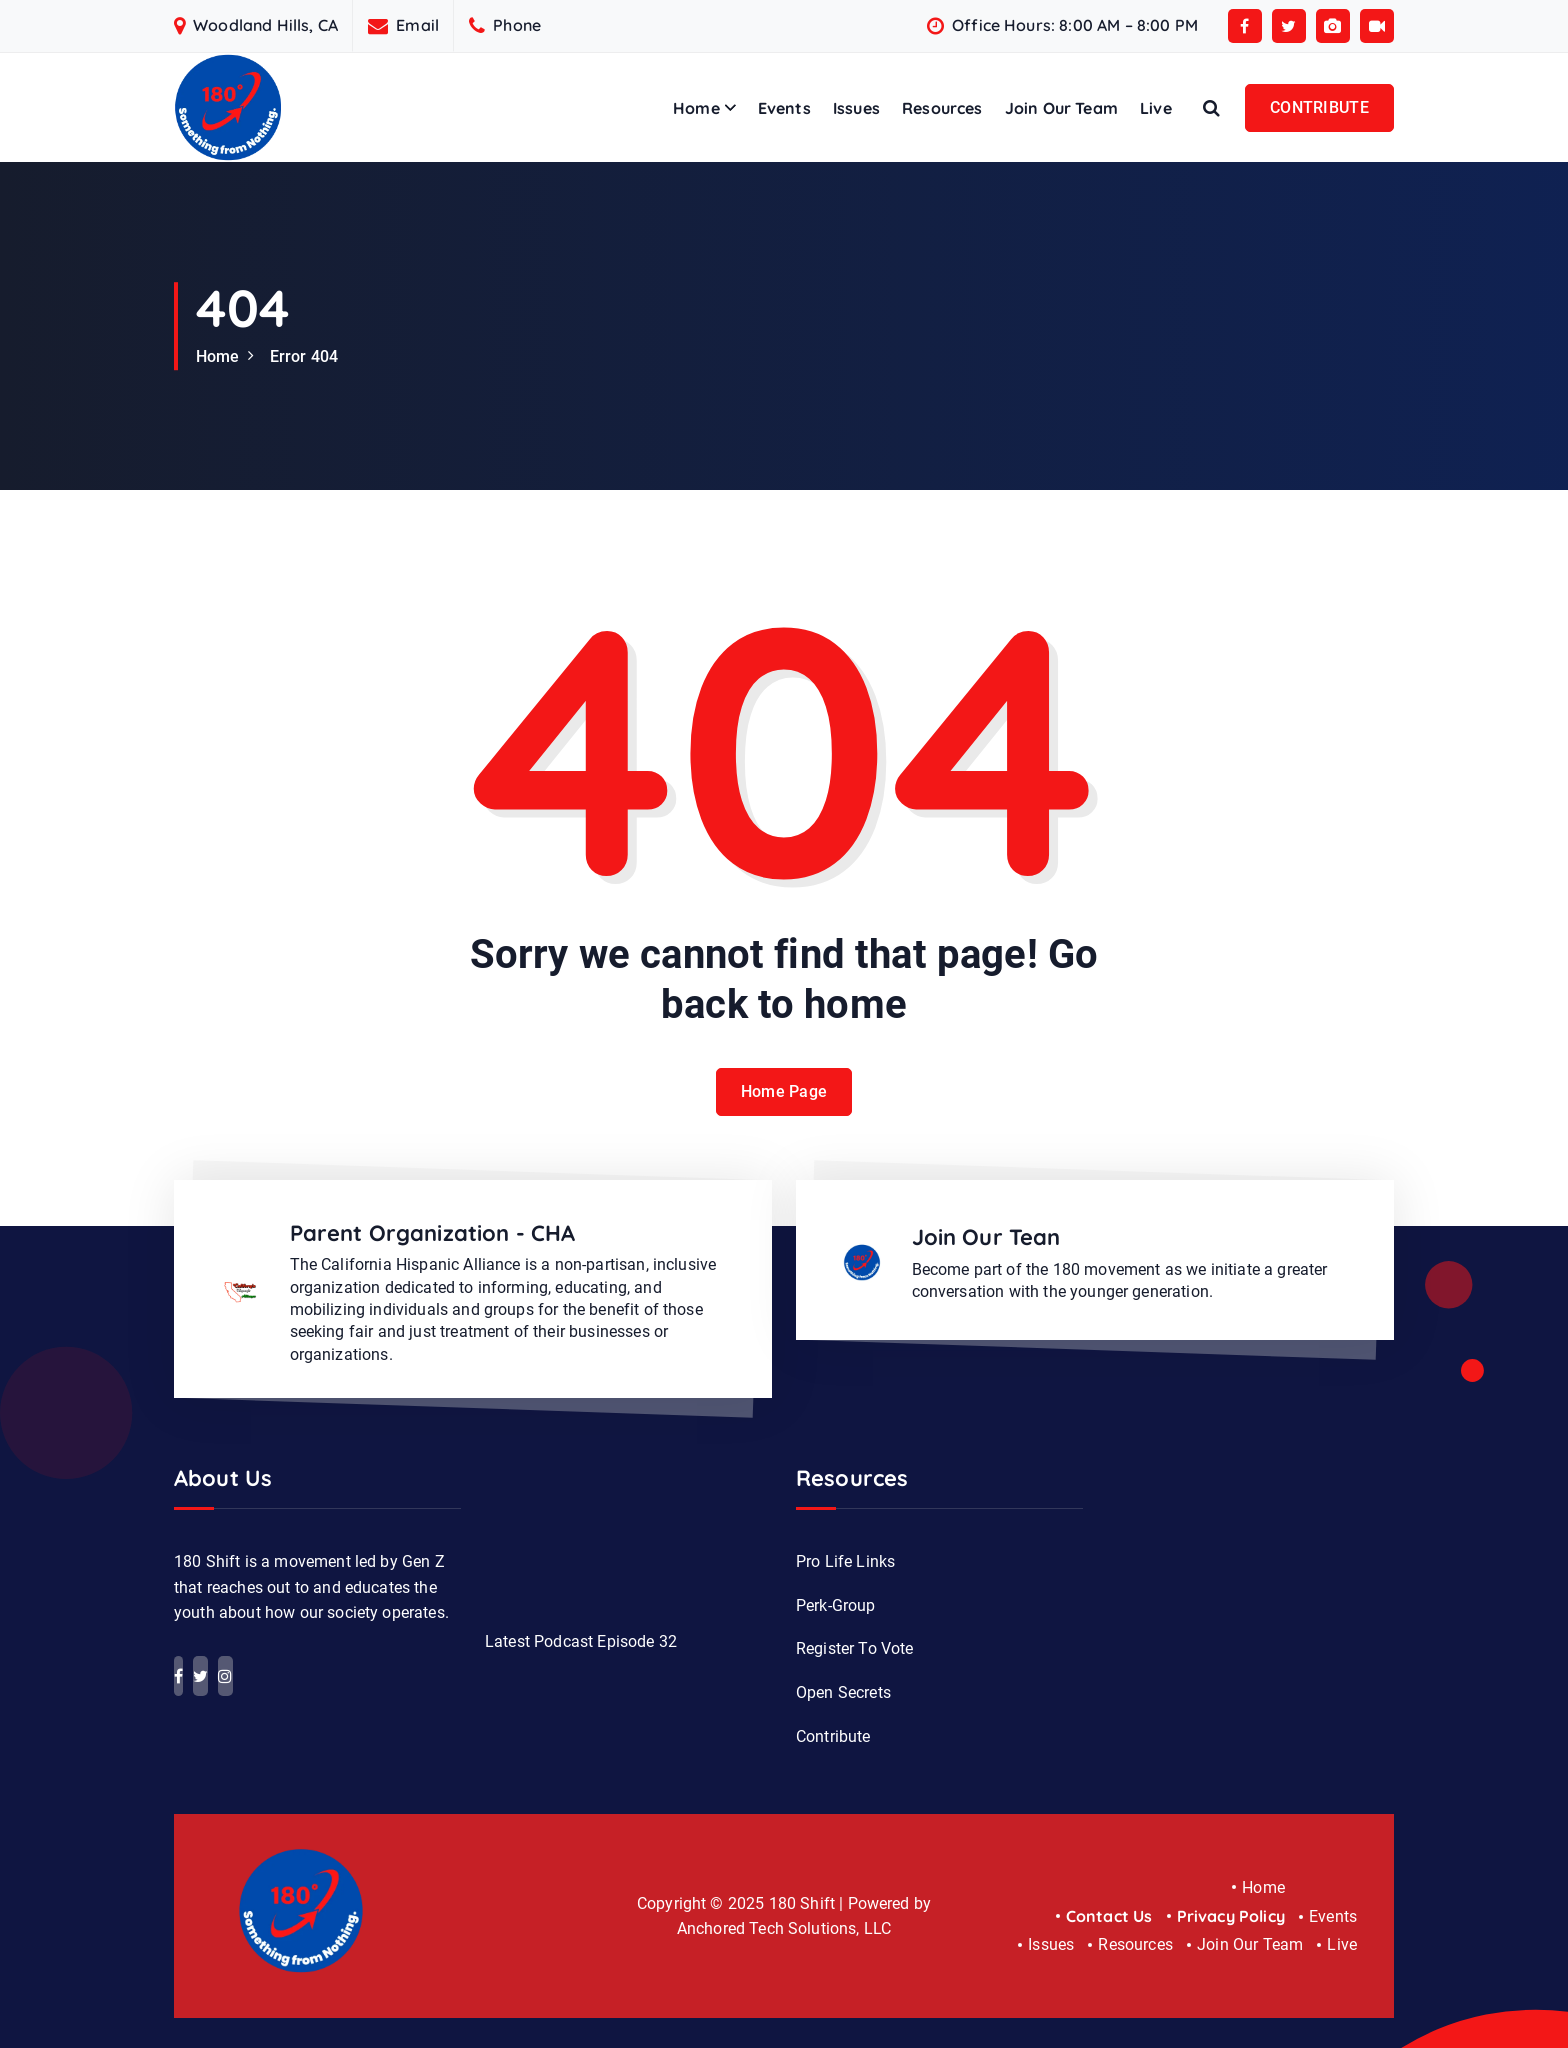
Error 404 (304, 356)
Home (696, 108)
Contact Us (1109, 1916)
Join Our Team (1061, 108)
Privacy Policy (1231, 1916)
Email (417, 25)
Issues (856, 108)
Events (784, 108)
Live (1156, 108)
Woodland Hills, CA (265, 25)
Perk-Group (836, 1605)
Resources (942, 108)
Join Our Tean (986, 1237)
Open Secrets (843, 1692)
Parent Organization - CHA (433, 1233)
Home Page (784, 1091)
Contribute (833, 1736)
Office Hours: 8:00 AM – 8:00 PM (1075, 25)
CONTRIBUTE (1319, 107)
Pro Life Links (845, 1561)
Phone (517, 25)
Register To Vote (855, 1648)
